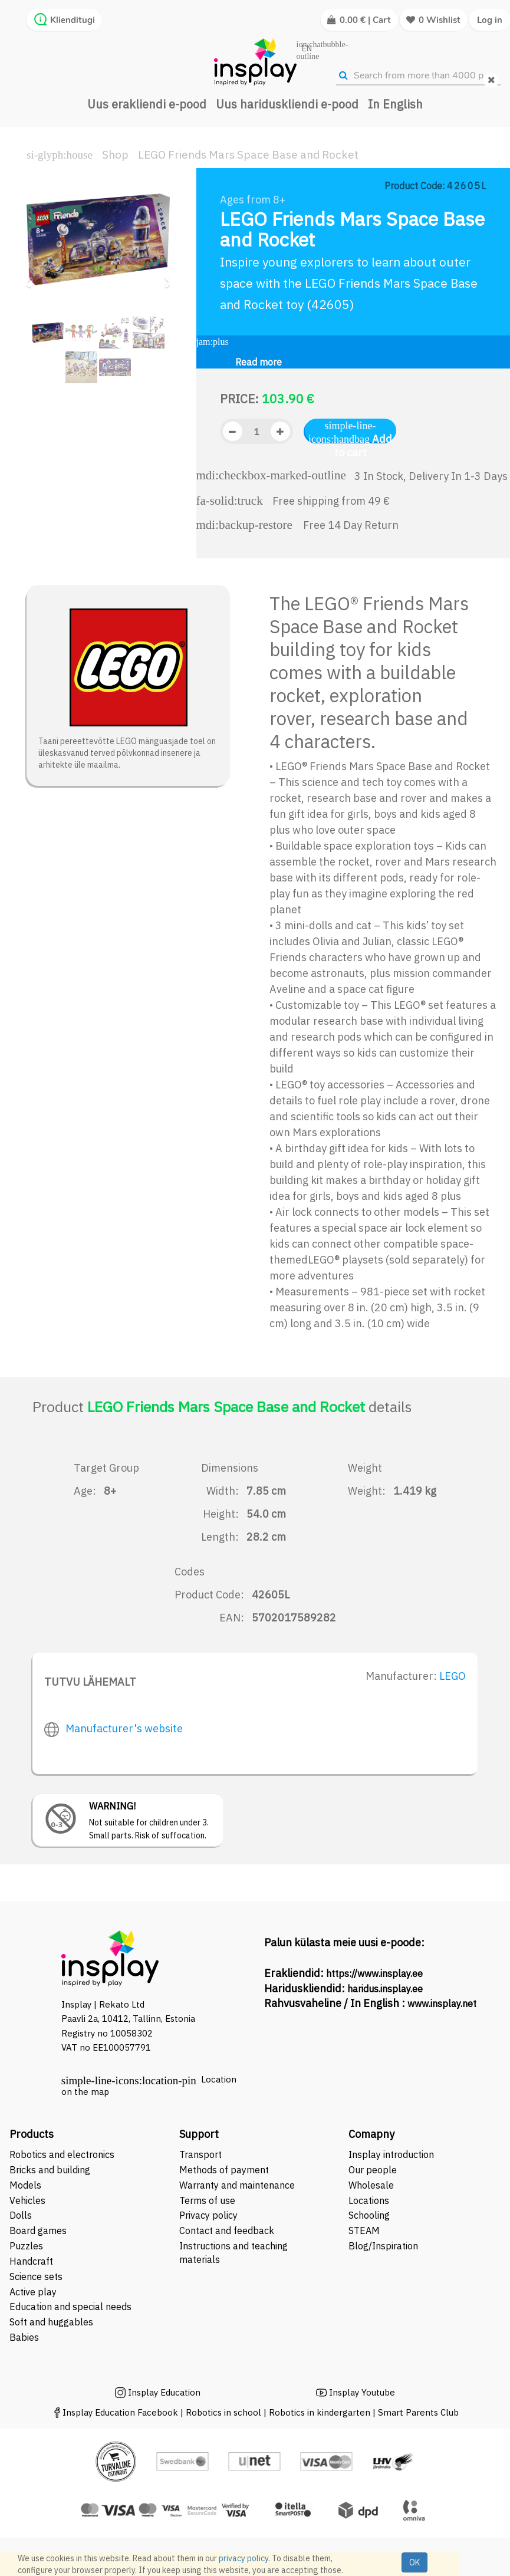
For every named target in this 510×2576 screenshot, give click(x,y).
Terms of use (207, 2200)
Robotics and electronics (61, 2154)
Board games (38, 2230)
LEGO (452, 1676)
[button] (31, 277)
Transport (200, 2154)
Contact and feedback (226, 2230)
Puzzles (26, 2246)
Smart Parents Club (418, 2412)
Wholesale (371, 2185)
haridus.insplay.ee (385, 1989)
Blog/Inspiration (383, 2246)
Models (25, 2185)
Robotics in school (223, 2412)
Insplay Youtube (362, 2392)
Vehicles (27, 2200)
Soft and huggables (51, 2322)
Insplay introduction (391, 2154)
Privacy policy (208, 2215)
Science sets (37, 2276)
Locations (368, 2200)
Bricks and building (49, 2170)
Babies (24, 2337)
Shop (115, 154)
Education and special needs (70, 2306)
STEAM (364, 2230)
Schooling (369, 2215)
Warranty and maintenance (238, 2185)
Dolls (20, 2215)
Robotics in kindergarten (321, 2412)
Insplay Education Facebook (120, 2412)
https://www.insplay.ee (374, 1973)
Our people (372, 2170)
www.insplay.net (441, 2003)
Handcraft (31, 2261)
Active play (33, 2292)
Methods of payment (224, 2170)
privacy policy (243, 2558)
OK (414, 2562)
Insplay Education (164, 2392)
